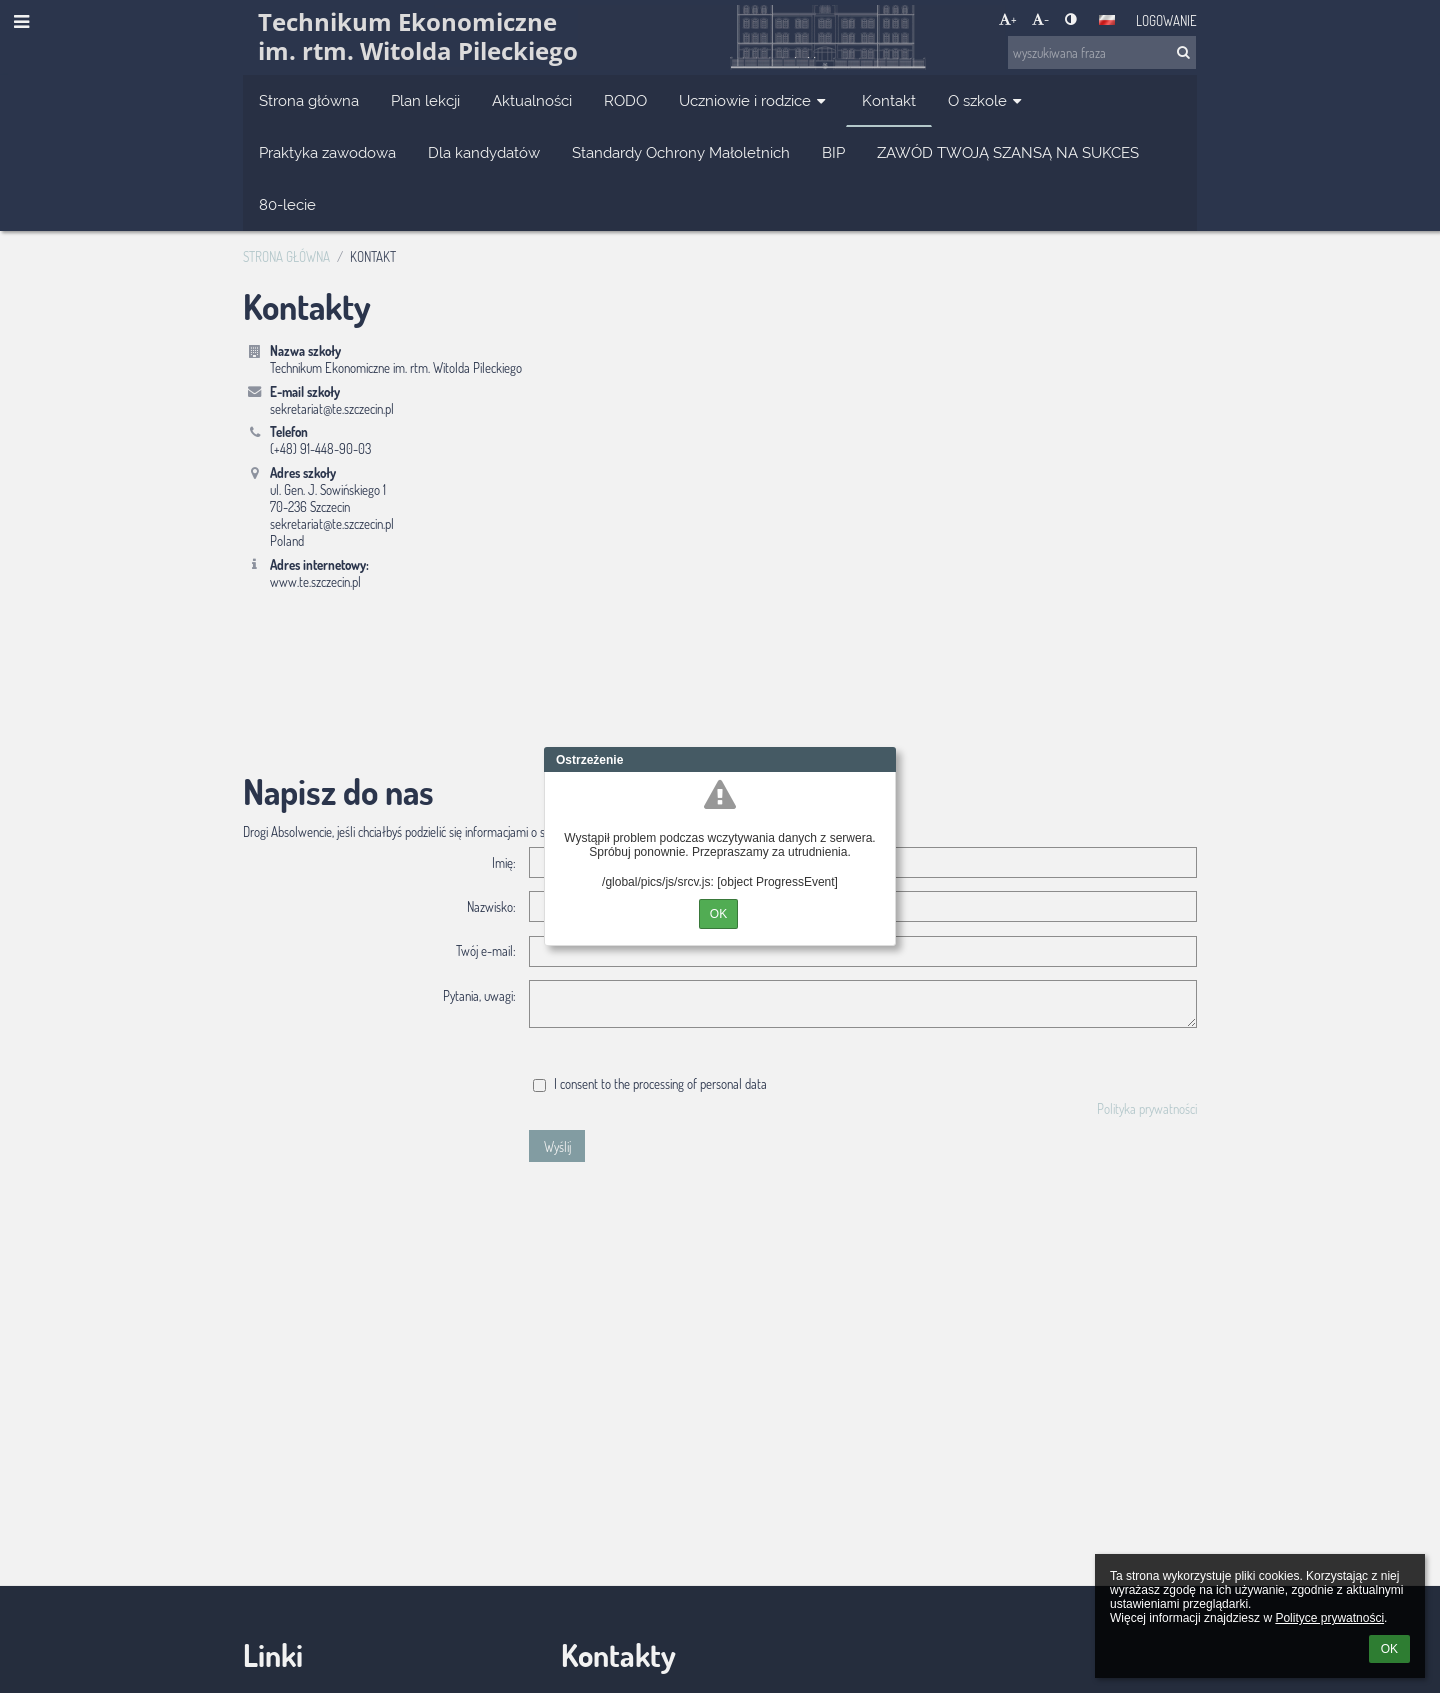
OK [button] (1389, 1649)
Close (881, 760)
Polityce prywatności (1329, 1618)
